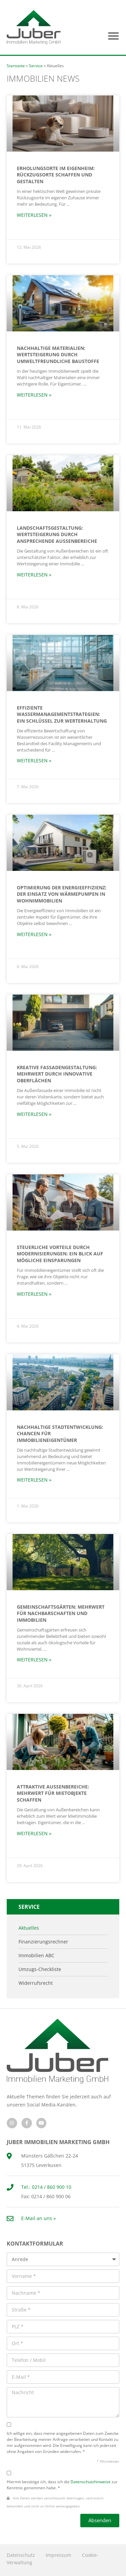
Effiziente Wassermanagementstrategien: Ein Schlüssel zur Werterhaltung (62, 714)
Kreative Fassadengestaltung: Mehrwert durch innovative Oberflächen (57, 1074)
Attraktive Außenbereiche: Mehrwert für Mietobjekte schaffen (53, 1793)
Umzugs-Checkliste (39, 1969)
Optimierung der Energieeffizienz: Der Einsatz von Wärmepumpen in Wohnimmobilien (62, 894)
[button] (114, 36)
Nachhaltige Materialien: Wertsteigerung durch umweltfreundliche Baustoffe (58, 354)
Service (36, 65)
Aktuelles (28, 1928)
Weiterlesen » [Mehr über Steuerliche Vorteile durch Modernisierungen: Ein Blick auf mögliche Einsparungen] (34, 1294)
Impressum (58, 2555)
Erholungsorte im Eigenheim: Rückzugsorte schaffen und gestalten (56, 175)
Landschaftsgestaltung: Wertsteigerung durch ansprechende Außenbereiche (57, 534)
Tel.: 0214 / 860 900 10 (46, 2187)
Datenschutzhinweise (91, 2481)
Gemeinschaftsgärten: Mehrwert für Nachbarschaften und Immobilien (60, 1613)
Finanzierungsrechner (43, 1941)
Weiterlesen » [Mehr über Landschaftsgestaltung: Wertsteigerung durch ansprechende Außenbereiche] (34, 574)
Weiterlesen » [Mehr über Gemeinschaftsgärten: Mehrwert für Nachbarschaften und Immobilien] (34, 1659)
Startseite (16, 65)
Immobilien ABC (36, 1955)
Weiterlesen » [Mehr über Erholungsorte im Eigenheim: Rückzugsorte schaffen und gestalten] (34, 215)
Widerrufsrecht (35, 1983)
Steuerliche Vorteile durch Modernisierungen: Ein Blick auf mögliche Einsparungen (60, 1253)
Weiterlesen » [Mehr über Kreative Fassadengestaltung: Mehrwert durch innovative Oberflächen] (34, 1114)
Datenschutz (21, 2555)
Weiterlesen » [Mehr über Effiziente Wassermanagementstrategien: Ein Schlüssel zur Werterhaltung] (34, 760)
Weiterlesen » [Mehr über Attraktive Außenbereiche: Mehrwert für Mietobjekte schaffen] (34, 1833)
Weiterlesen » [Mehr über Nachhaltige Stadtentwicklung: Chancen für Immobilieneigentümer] (34, 1480)
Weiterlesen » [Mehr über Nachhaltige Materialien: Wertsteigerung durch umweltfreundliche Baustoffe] (34, 395)
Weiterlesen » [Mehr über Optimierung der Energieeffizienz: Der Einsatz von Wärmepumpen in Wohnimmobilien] (34, 934)
